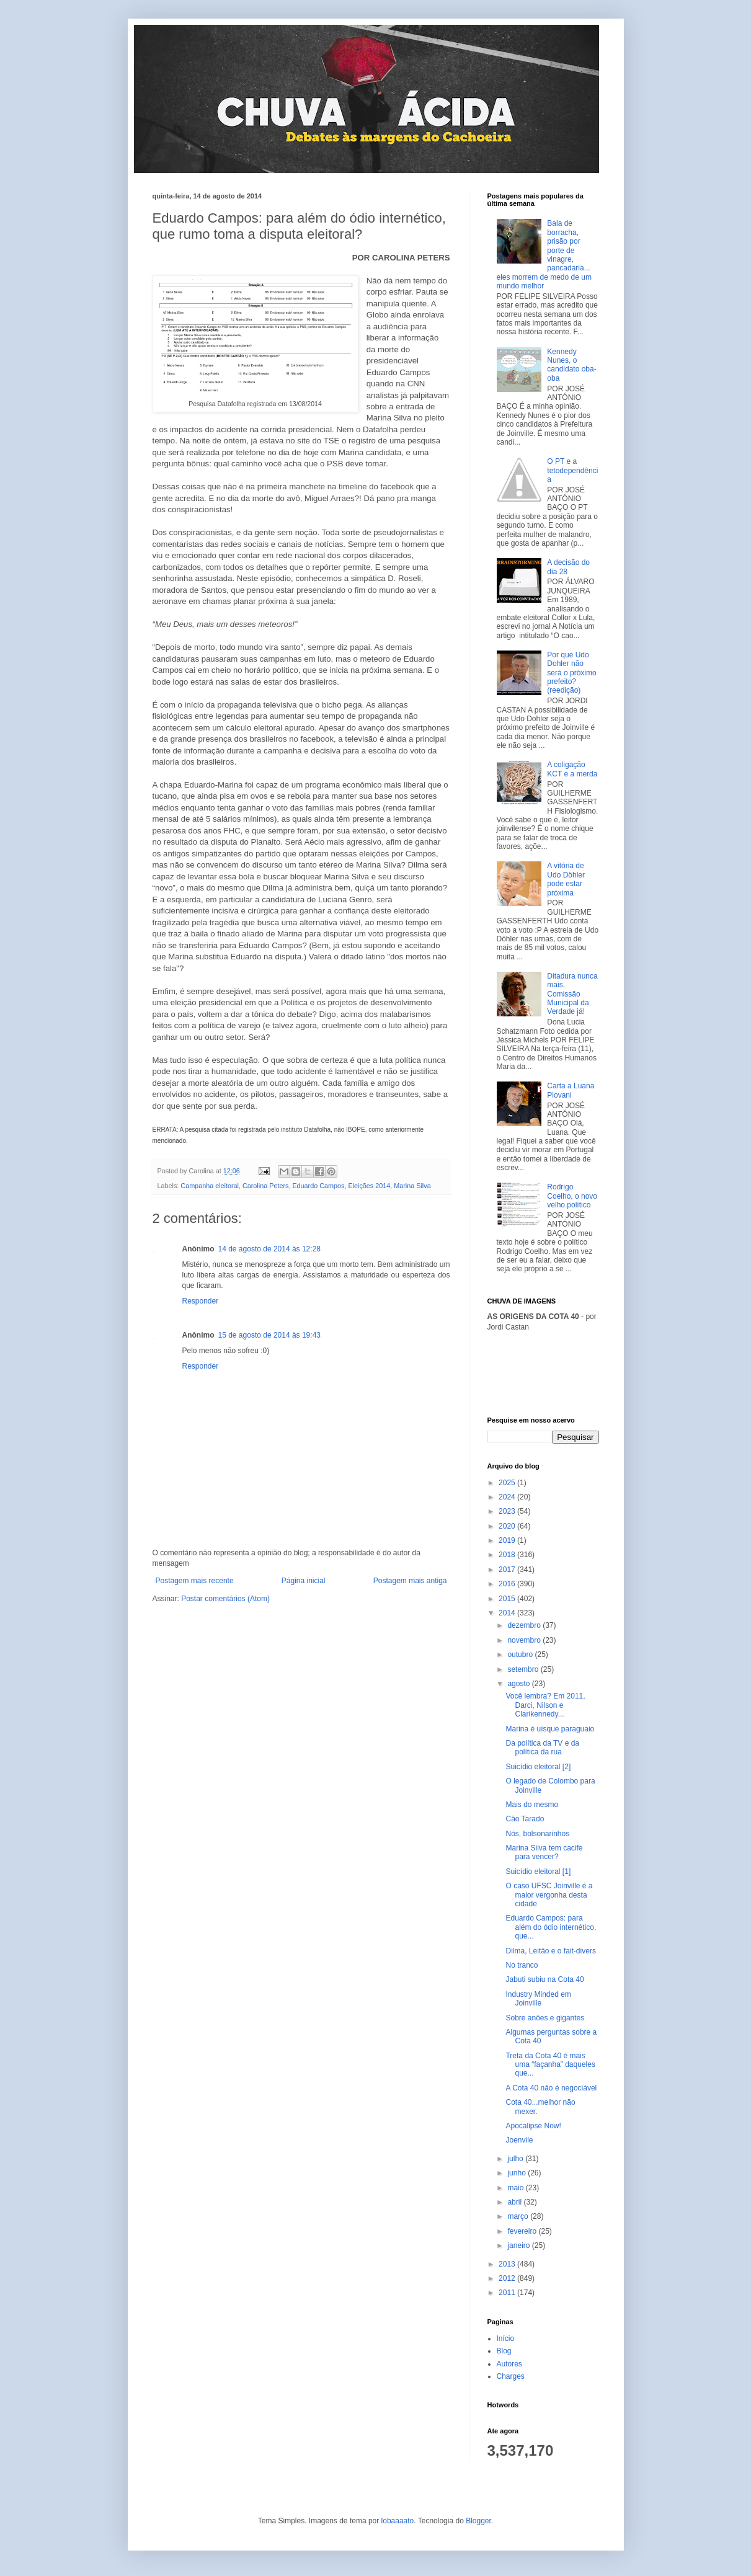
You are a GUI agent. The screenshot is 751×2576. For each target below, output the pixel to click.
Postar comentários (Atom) (225, 1598)
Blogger (478, 2520)
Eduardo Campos (318, 1185)
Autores (509, 2364)
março (518, 2216)
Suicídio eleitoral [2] (538, 1766)
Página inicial (304, 1580)
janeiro (519, 2245)
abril (515, 2202)
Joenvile (519, 2140)
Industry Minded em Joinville (538, 1998)
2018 (508, 1554)
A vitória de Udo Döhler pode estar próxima (566, 879)
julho (516, 2158)
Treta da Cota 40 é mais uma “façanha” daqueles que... (550, 2064)
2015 (508, 1598)
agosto (519, 1683)
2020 (508, 1526)
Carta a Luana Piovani (570, 1090)
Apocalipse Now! (533, 2125)
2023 (508, 1511)
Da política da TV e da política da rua (542, 1747)
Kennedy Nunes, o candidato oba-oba (571, 365)
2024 (508, 1497)
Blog (504, 2351)
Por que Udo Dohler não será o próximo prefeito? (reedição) (571, 673)
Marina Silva (412, 1185)
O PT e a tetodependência (572, 470)
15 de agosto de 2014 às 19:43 (269, 1335)
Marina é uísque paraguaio (549, 1729)
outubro (521, 1654)
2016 (508, 1583)
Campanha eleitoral (209, 1185)
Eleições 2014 (369, 1185)
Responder (200, 1301)
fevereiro (522, 2231)
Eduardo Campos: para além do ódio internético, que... (550, 1927)
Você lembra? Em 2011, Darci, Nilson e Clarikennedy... (545, 1705)
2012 (508, 2278)
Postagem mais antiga (410, 1580)
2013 (508, 2264)
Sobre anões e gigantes (544, 2018)
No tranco (521, 1965)
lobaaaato (397, 2520)
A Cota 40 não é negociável (551, 2088)
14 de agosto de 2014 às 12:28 (269, 1249)
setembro (523, 1669)
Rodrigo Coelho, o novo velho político (572, 1196)
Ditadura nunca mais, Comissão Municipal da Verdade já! (572, 994)
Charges (511, 2376)
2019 (508, 1540)
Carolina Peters (265, 1185)
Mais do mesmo (531, 1804)
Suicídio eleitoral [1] (538, 1871)
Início (506, 2338)
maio (516, 2187)
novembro (525, 1640)
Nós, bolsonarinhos (537, 1833)
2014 (508, 1613)
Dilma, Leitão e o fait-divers (550, 1951)
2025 (508, 1482)
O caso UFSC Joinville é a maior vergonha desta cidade (548, 1894)
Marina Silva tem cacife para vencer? (543, 1852)
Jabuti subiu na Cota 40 (544, 1979)
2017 (508, 1569)
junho (517, 2173)
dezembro (525, 1625)
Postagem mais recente (195, 1580)
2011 (508, 2292)
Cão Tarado (524, 1818)
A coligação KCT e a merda (572, 769)
